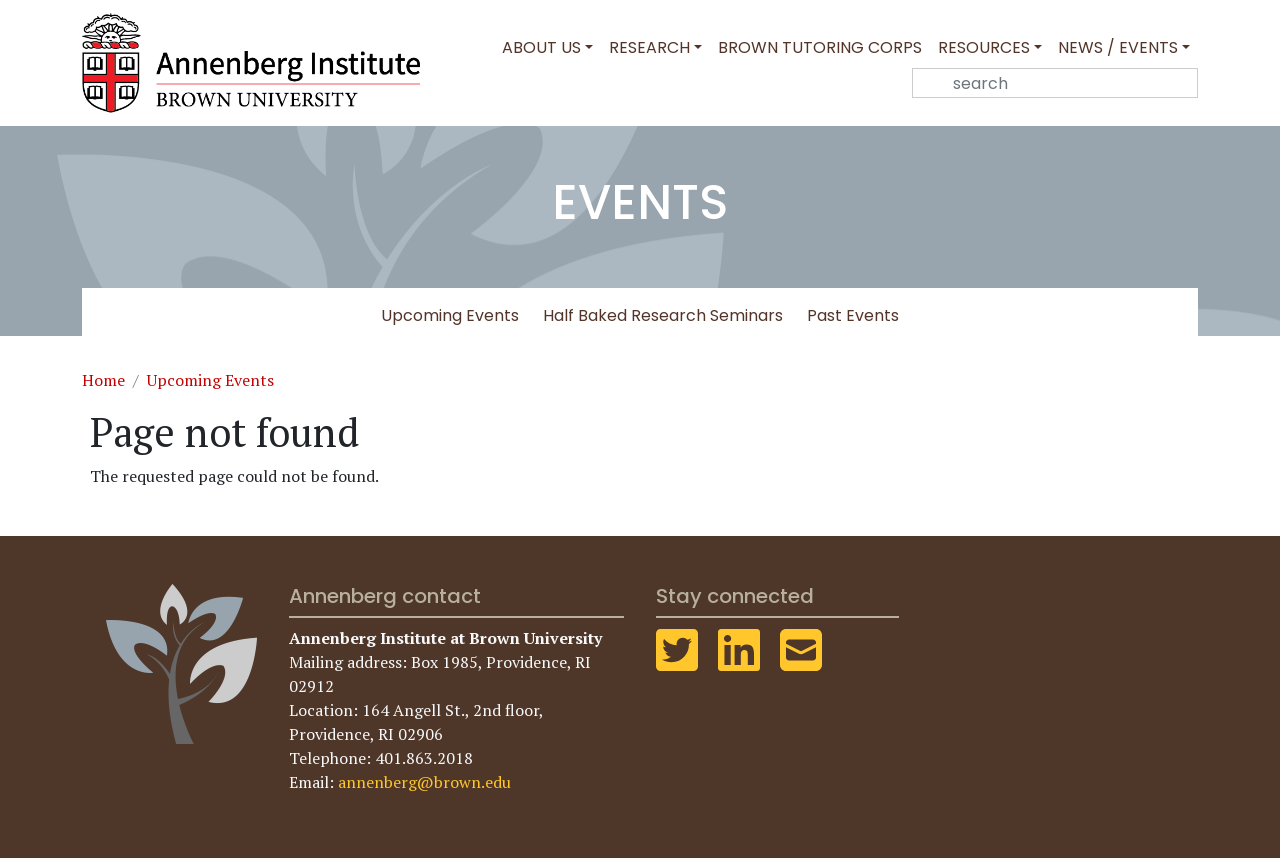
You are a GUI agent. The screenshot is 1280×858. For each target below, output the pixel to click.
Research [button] (649, 47)
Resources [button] (984, 47)
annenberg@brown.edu (424, 782)
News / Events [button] (1118, 47)
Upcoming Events (450, 315)
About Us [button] (541, 47)
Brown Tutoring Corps (820, 47)
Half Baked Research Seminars (663, 315)
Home (103, 380)
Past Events (853, 315)
